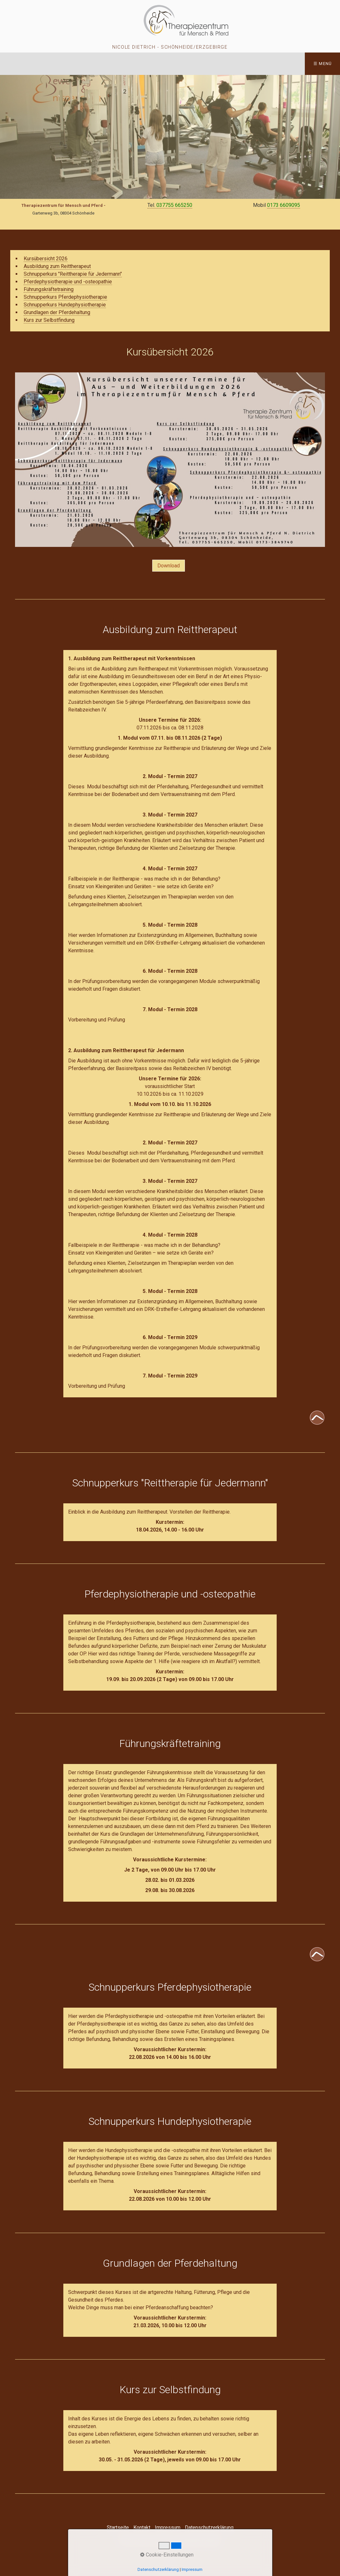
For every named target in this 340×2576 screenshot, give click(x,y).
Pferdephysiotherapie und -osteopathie (68, 282)
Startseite (118, 2527)
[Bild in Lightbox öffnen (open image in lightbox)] (170, 459)
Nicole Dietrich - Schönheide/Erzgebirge (169, 47)
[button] (168, 566)
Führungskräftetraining (49, 289)
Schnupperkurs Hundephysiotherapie (65, 305)
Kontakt (141, 2527)
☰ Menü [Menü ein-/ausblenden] (322, 63)
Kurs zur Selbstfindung (49, 320)
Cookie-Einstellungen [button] (167, 2555)
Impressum (167, 2527)
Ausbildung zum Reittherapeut (57, 266)
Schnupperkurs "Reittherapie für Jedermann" (73, 274)
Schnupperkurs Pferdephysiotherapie (65, 297)
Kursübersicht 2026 (45, 259)
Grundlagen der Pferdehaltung (57, 312)
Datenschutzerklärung (209, 2527)
